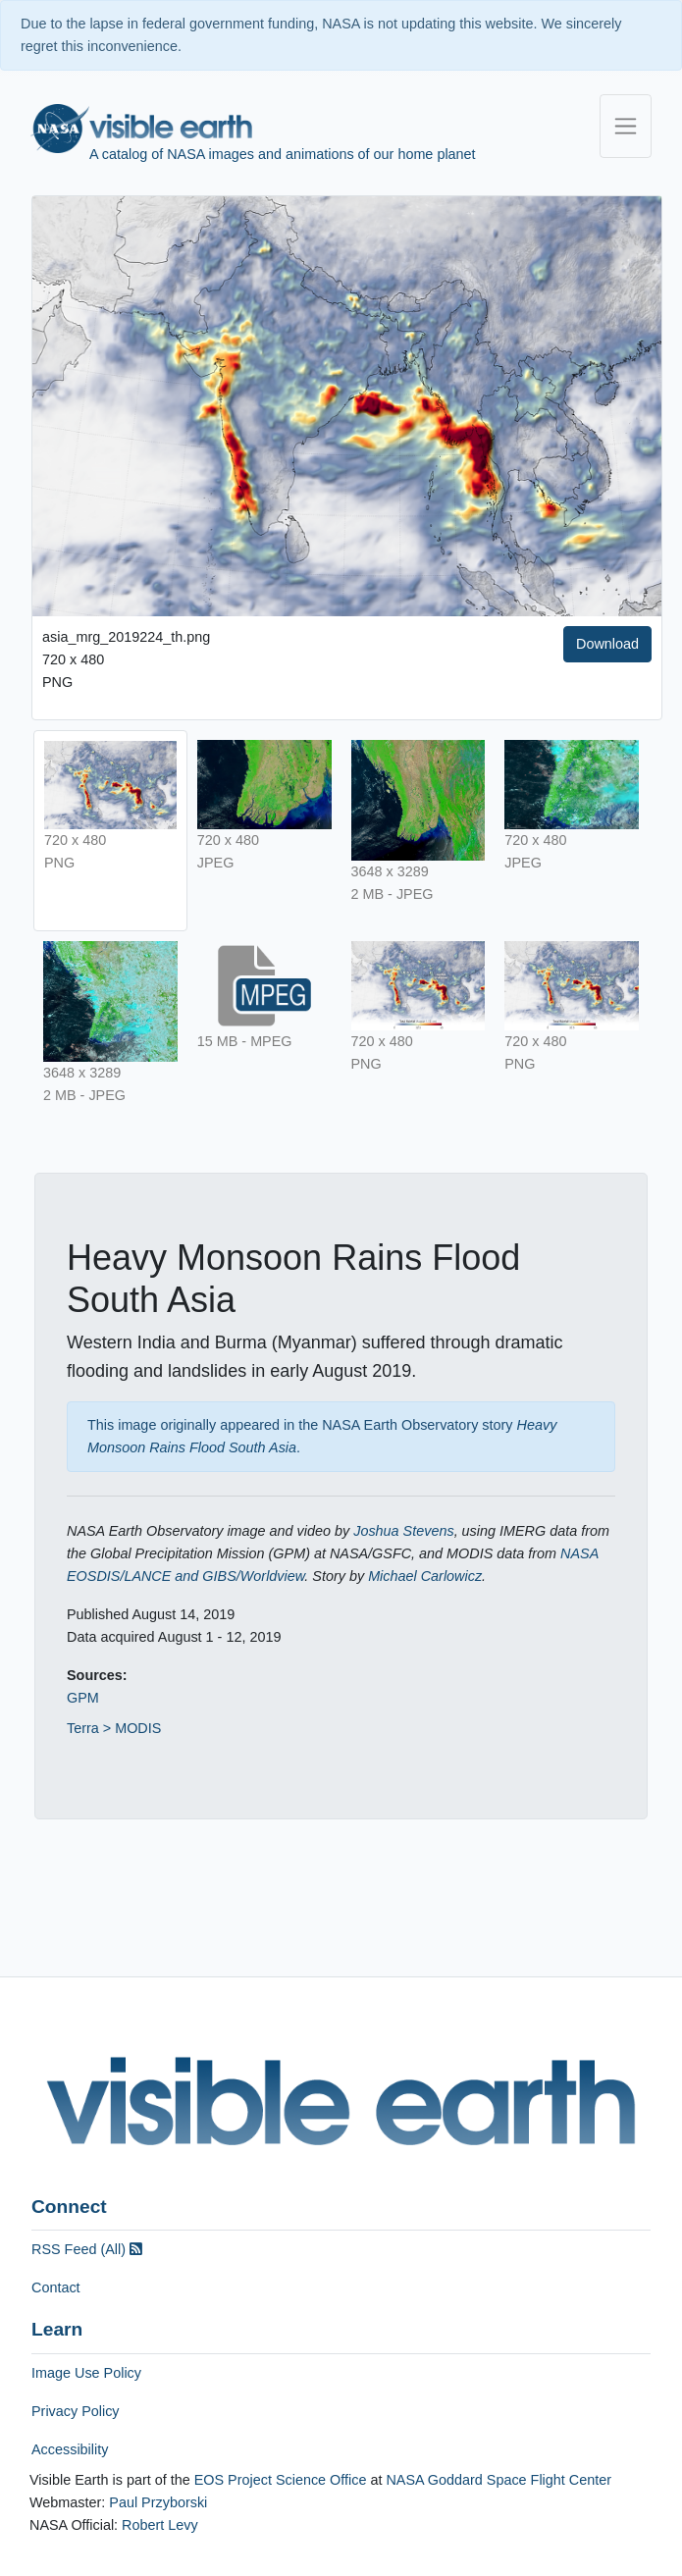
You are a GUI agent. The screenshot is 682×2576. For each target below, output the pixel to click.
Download (607, 644)
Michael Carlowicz (425, 1576)
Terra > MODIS (114, 1728)
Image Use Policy (86, 2373)
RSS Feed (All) (86, 2249)
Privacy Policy (75, 2411)
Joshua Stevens (403, 1531)
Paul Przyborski (158, 2502)
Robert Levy (160, 2525)
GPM (83, 1698)
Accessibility (69, 2449)
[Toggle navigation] (626, 126)
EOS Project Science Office (280, 2480)
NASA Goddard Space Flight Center (498, 2480)
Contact (55, 2287)
